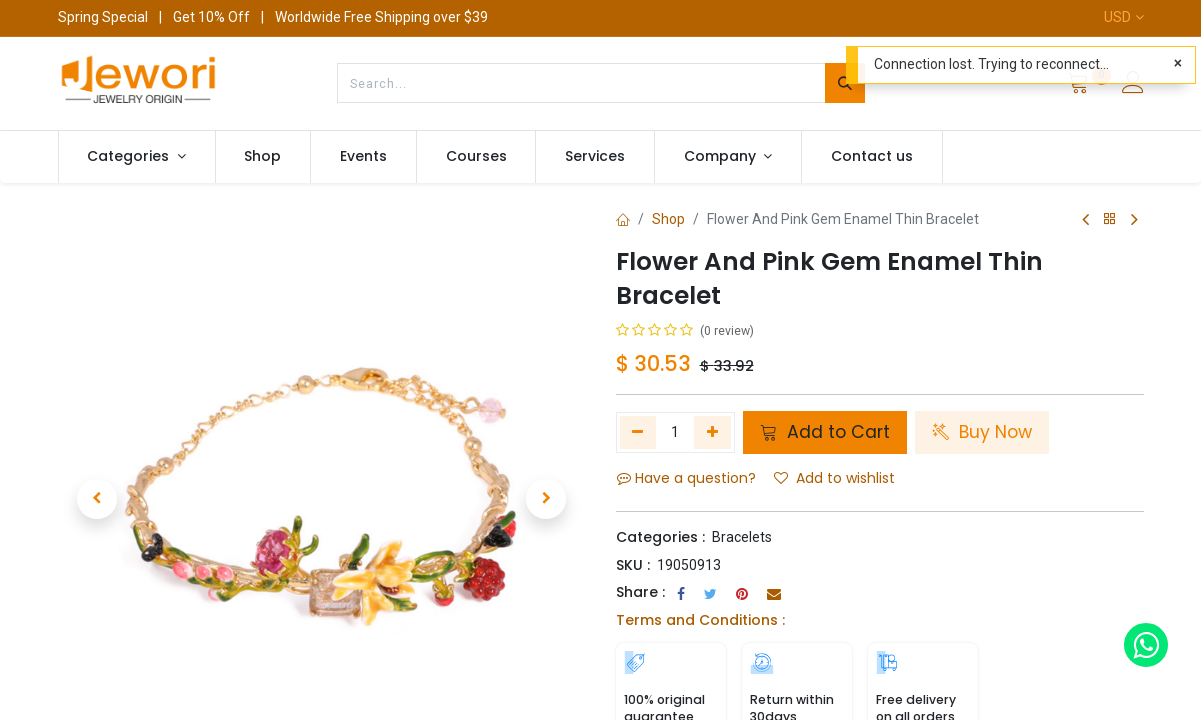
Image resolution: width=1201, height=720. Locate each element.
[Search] (845, 83)
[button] (97, 477)
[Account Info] (1133, 85)
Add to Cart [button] (825, 432)
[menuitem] (263, 157)
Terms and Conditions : (700, 620)
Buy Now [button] (982, 432)
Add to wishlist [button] (834, 478)
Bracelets (742, 537)
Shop (668, 219)
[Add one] (712, 432)
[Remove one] (638, 432)
